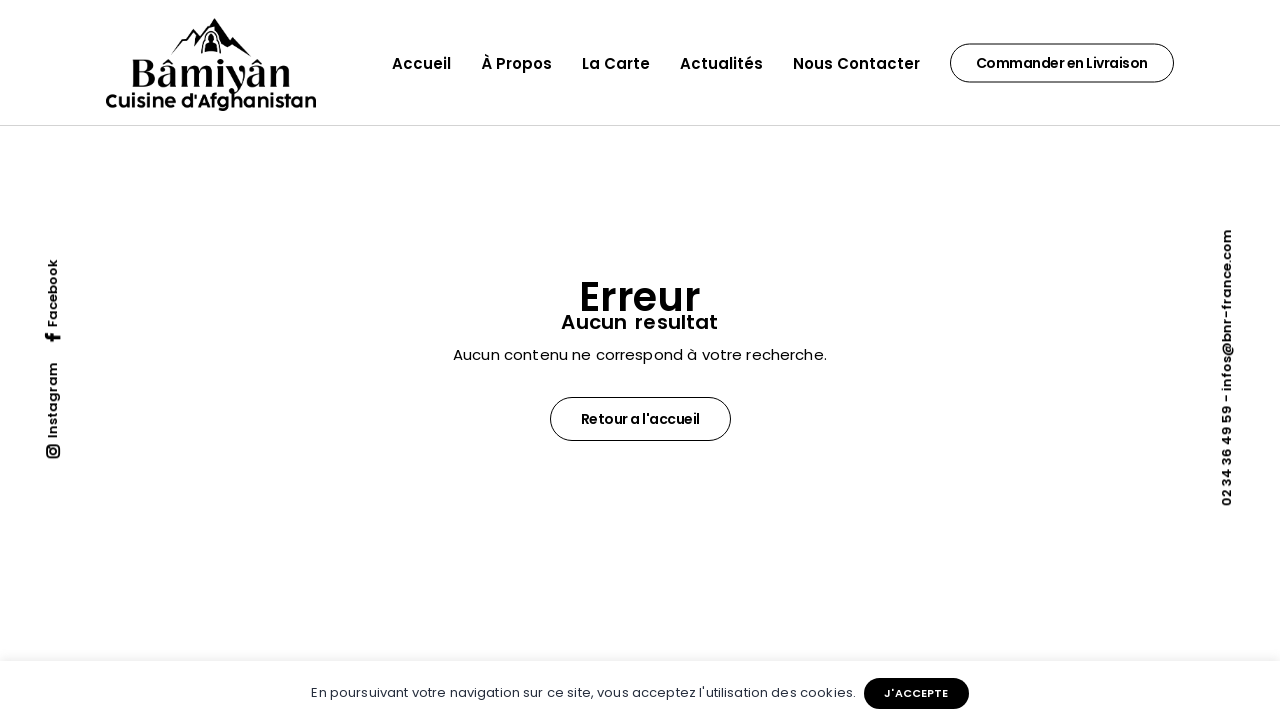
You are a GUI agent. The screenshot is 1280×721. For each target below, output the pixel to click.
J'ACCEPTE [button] (916, 693)
